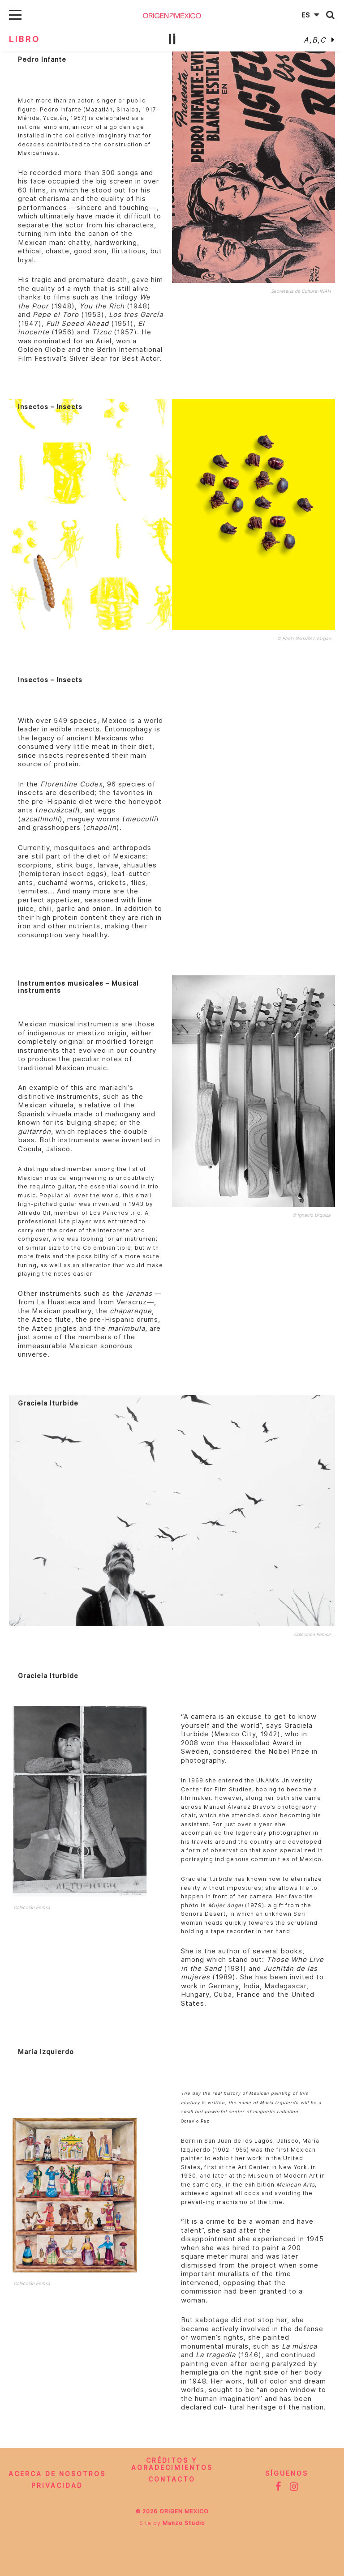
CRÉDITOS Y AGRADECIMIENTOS (172, 2464)
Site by (172, 2523)
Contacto (171, 2479)
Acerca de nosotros (57, 2474)
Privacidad (57, 2485)
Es (311, 15)
